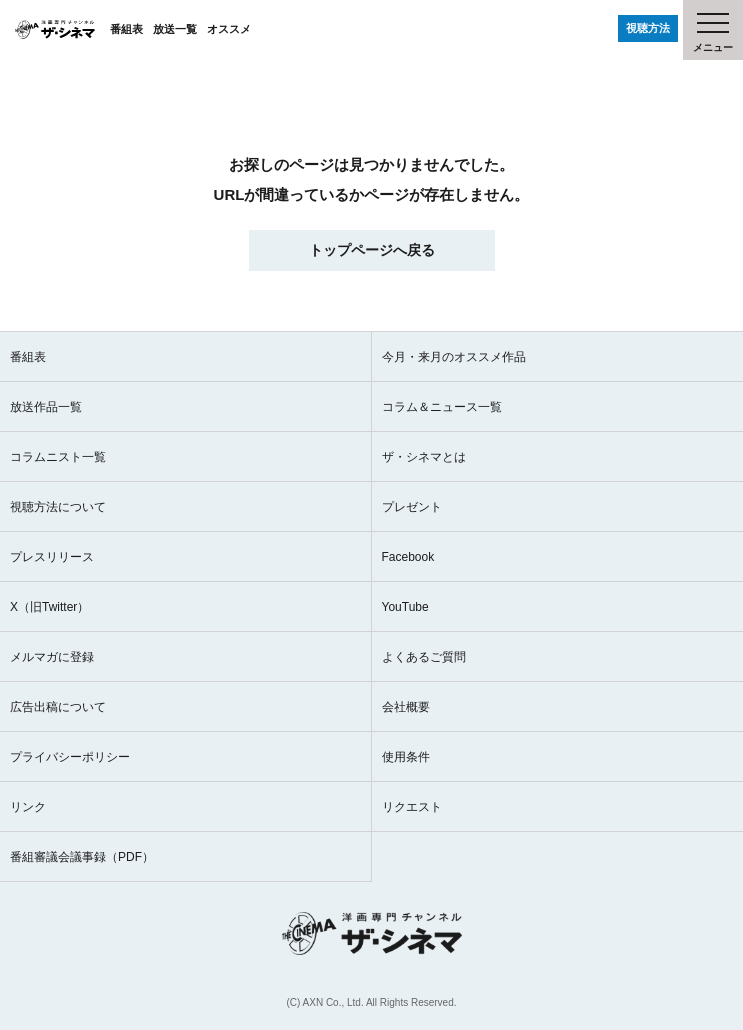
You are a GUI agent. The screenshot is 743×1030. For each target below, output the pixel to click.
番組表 (126, 29)
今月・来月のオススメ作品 (454, 357)
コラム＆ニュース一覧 (442, 407)
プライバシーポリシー (70, 757)
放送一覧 (175, 29)
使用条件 (406, 757)
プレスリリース (52, 557)
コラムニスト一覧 (58, 457)
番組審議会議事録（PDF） (82, 857)
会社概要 (406, 707)
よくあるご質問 (424, 657)
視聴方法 (648, 28)
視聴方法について (58, 507)
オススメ (229, 29)
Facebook (408, 557)
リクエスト (412, 807)
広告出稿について (58, 707)
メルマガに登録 (52, 657)
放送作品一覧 (46, 407)
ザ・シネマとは (424, 457)
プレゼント (412, 507)
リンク (28, 807)
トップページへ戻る (372, 250)
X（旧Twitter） (49, 607)
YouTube (405, 607)
